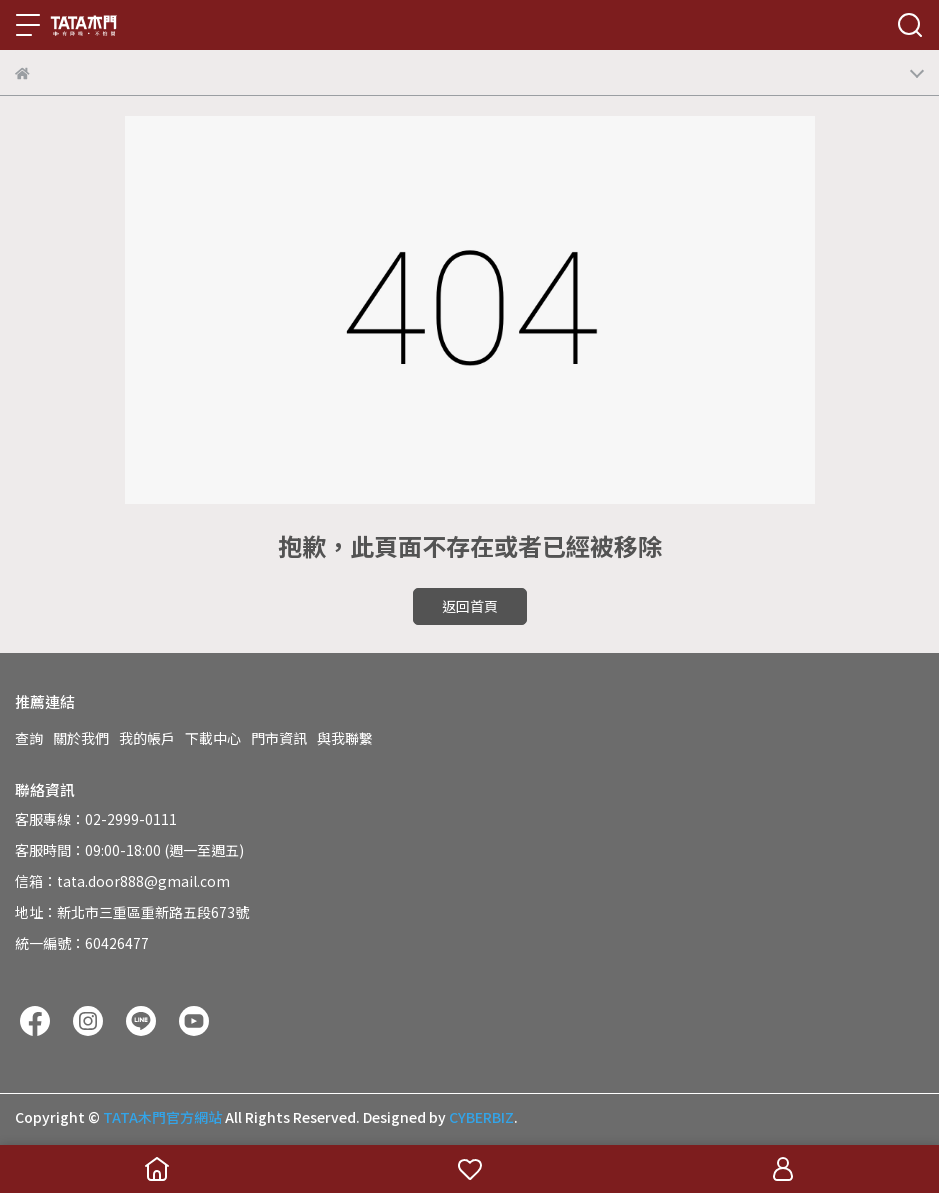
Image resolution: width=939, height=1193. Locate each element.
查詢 (29, 738)
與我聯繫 (345, 738)
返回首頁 (470, 606)
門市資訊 (279, 738)
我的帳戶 (147, 738)
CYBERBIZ (481, 1117)
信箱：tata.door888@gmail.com (122, 881)
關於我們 (81, 738)
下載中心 (213, 738)
